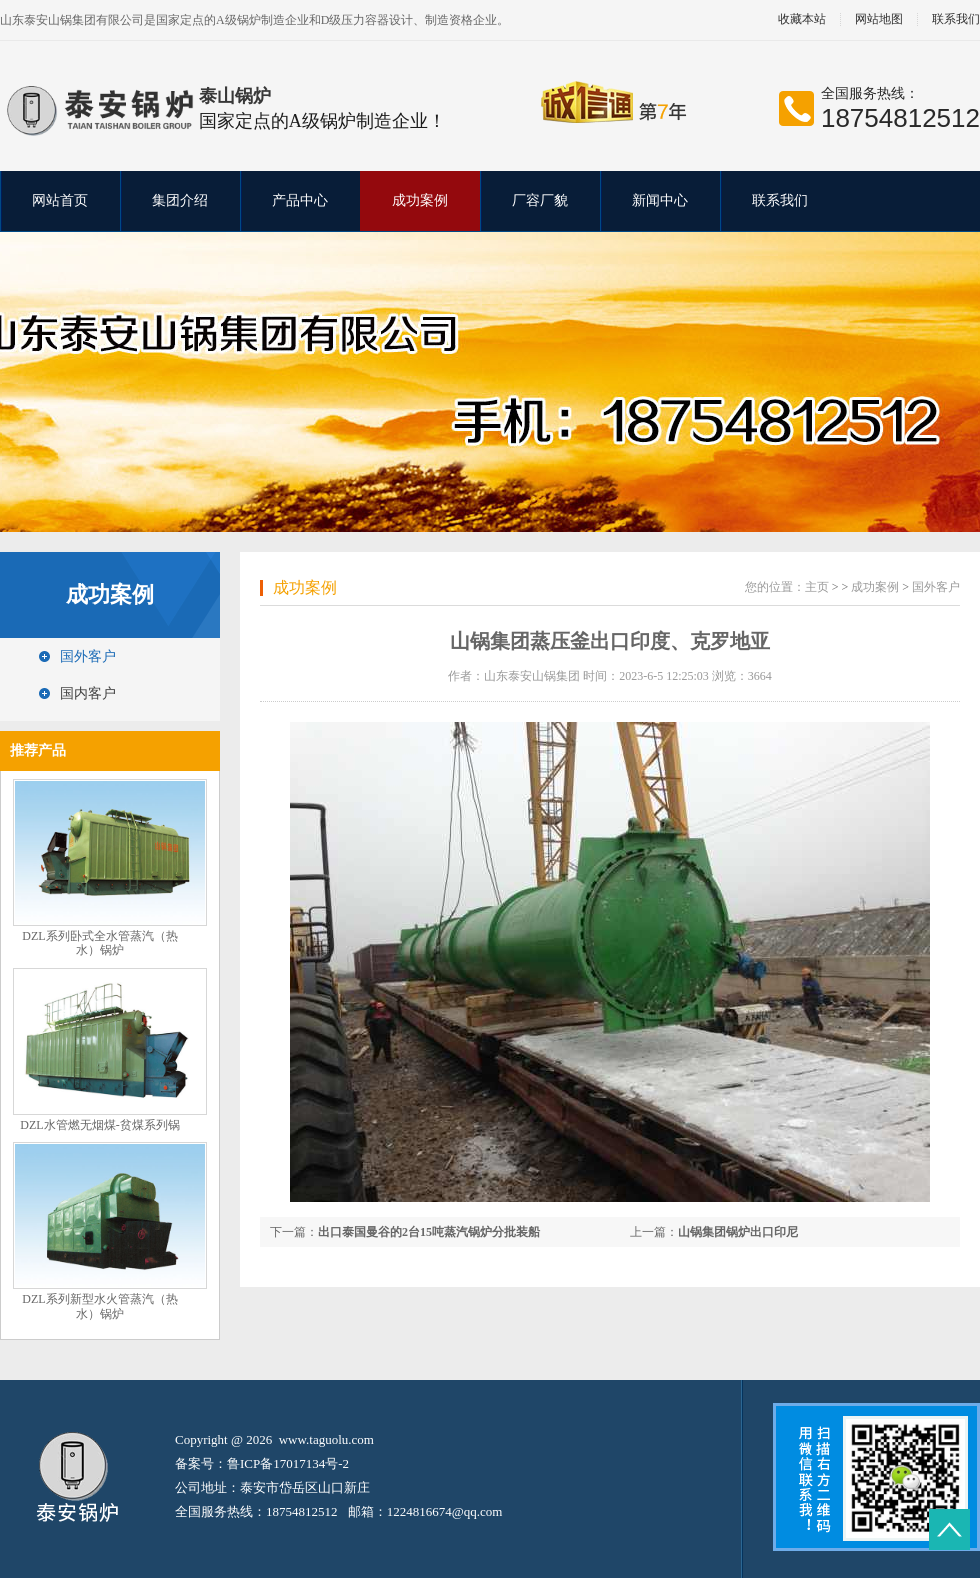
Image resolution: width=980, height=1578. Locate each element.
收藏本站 (802, 19)
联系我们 (780, 200)
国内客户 (88, 693)
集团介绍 (180, 200)
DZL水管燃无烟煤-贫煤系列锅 (99, 1125)
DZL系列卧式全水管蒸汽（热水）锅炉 (99, 943)
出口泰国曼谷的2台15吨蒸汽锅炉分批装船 (429, 1232)
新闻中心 (660, 200)
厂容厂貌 (540, 200)
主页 (817, 587)
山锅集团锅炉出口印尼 (738, 1232)
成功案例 (420, 200)
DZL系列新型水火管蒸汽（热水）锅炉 (99, 1306)
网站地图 (879, 19)
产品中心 (300, 200)
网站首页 (60, 200)
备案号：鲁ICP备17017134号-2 (262, 1463)
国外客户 (88, 656)
